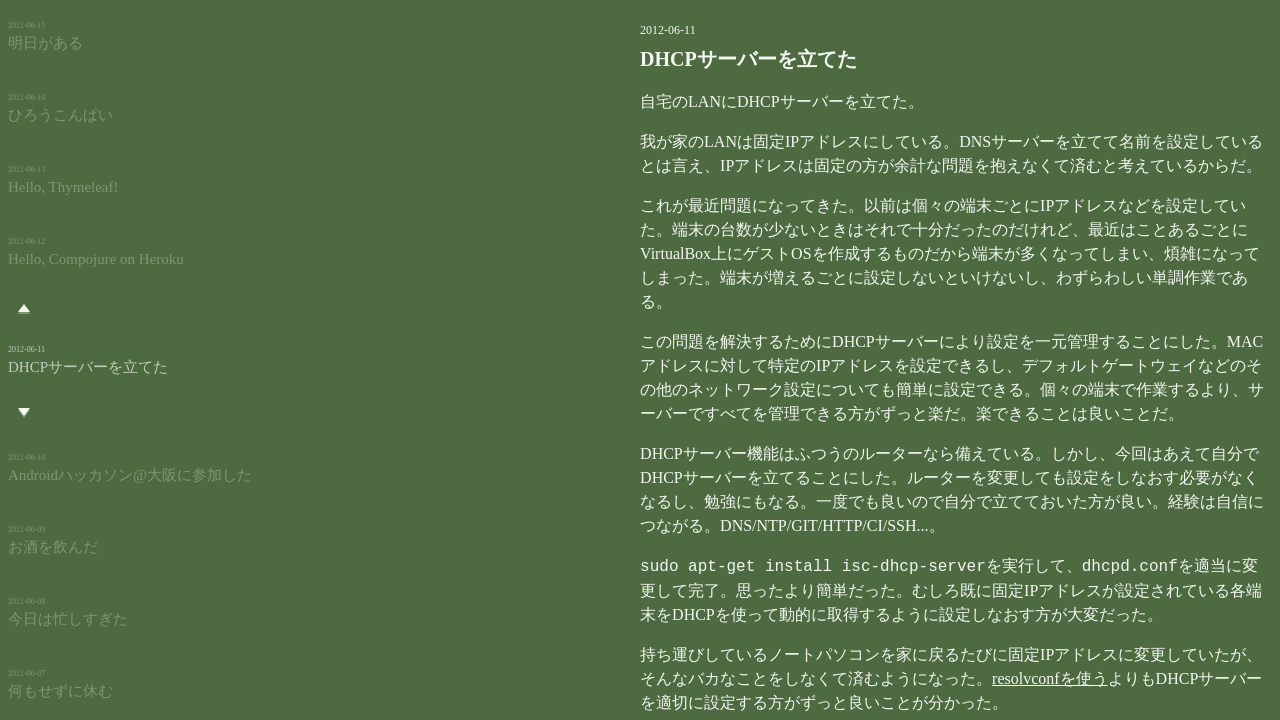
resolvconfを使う (874, 654)
